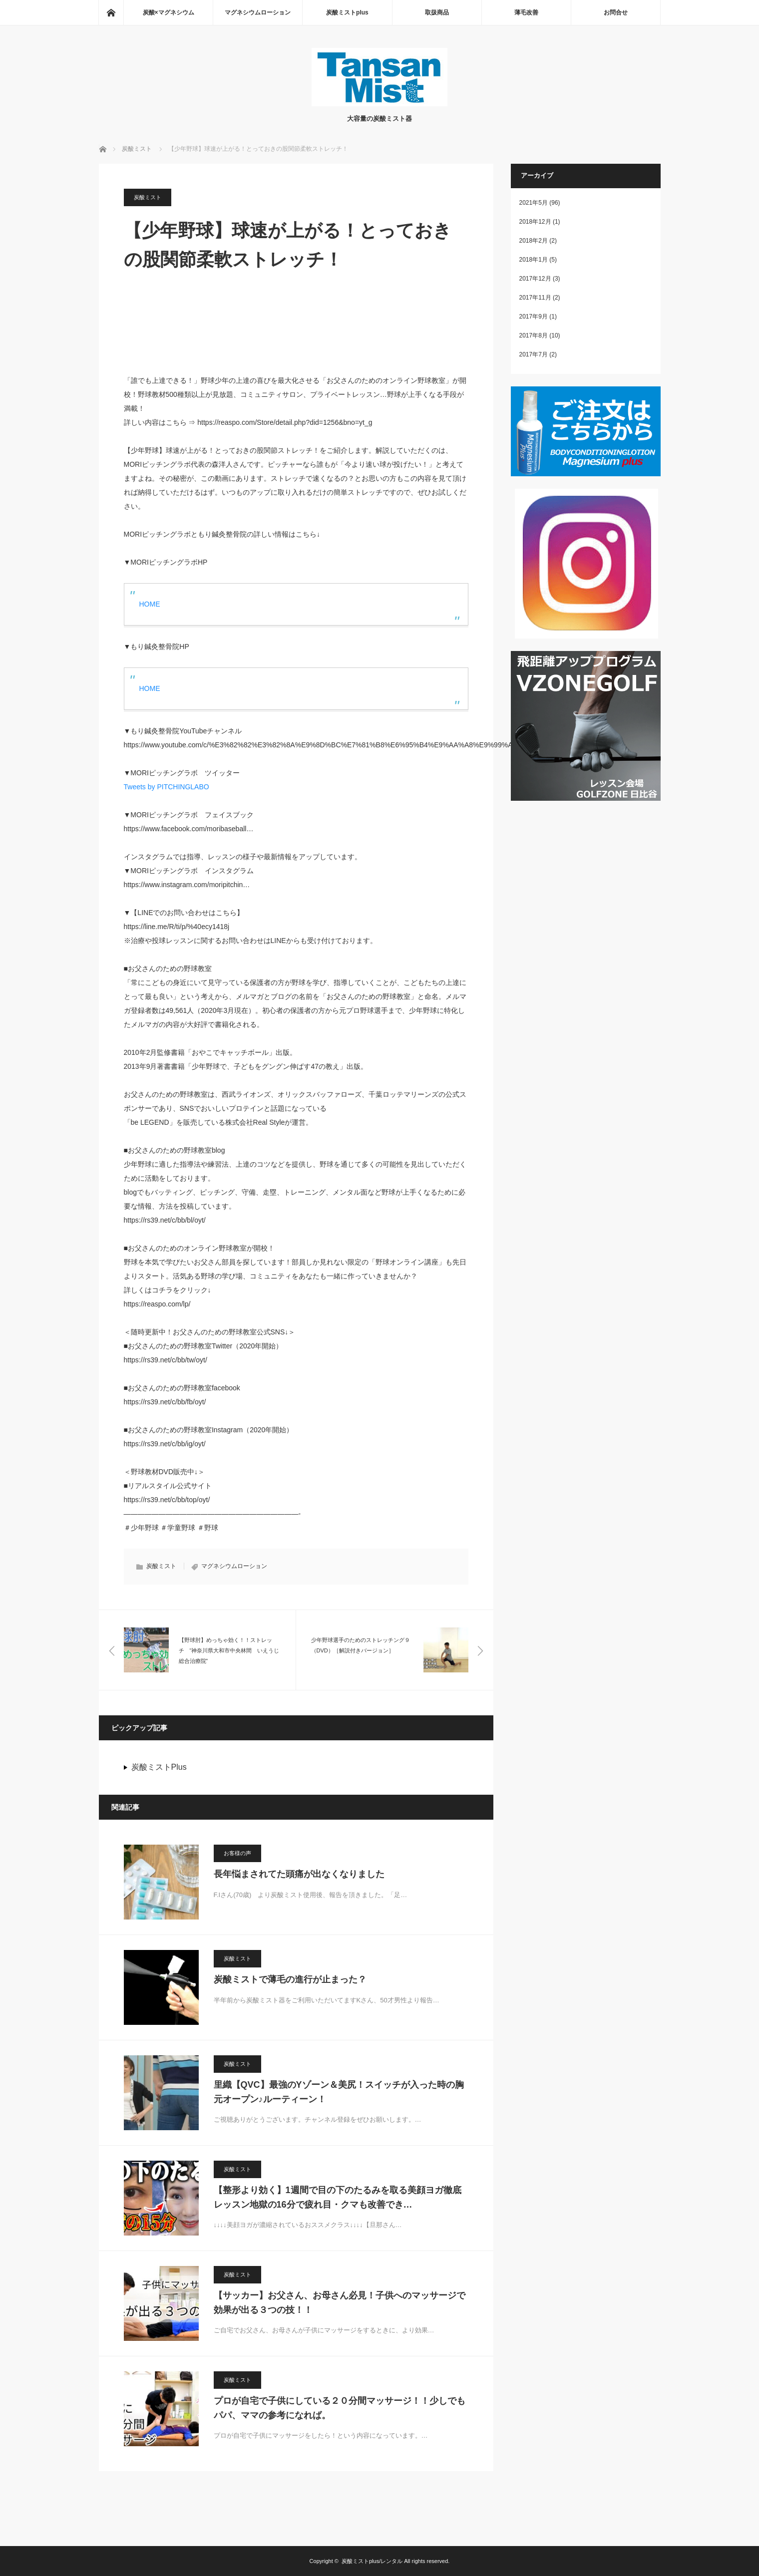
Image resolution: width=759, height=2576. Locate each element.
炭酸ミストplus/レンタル (372, 2561)
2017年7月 (533, 354)
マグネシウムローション (258, 12)
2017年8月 (533, 335)
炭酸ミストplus (347, 12)
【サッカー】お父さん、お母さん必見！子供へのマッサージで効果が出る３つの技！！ (339, 2302)
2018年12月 (535, 221)
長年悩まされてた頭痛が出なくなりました (299, 1874)
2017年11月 (535, 297)
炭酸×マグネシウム (168, 12)
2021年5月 (533, 202)
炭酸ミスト (147, 197)
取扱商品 (437, 12)
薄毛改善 (526, 12)
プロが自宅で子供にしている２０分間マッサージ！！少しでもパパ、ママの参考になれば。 (339, 2408)
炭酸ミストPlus (159, 1767)
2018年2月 (533, 240)
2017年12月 (535, 278)
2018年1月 (533, 259)
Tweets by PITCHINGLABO (166, 787)
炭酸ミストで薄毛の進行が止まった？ (290, 1979)
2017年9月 (533, 316)
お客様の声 (237, 1853)
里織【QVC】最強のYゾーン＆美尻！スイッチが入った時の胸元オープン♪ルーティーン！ (339, 2092)
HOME (149, 604)
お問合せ (616, 12)
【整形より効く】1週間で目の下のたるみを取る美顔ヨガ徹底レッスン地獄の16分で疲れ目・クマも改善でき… (337, 2197)
